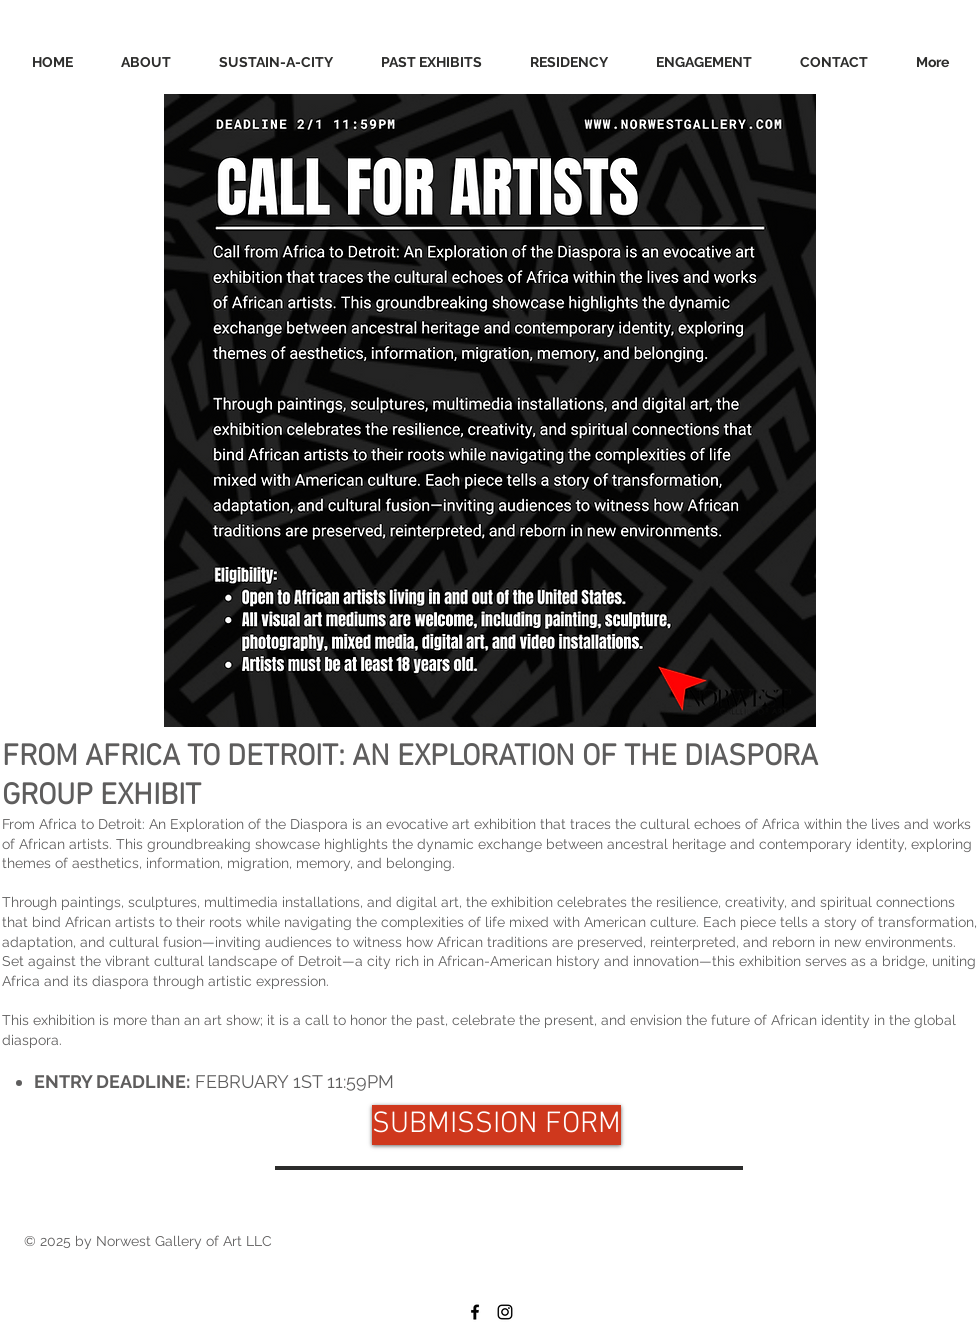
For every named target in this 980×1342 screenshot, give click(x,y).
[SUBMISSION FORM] (496, 1125)
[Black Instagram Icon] (505, 1312)
